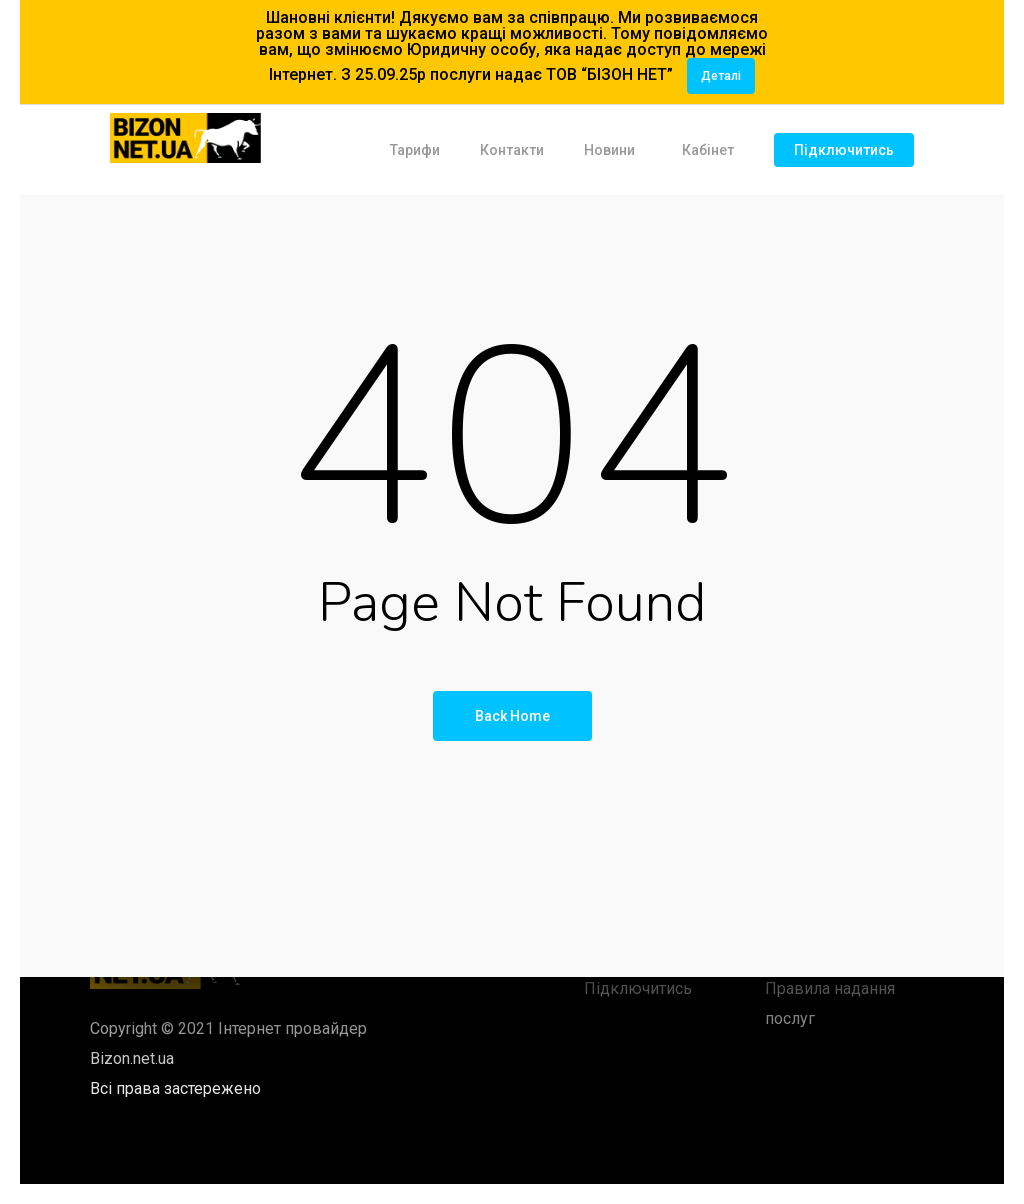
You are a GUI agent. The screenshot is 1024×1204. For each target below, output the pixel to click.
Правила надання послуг (830, 1003)
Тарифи (415, 150)
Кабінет (708, 150)
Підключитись (844, 150)
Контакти (512, 150)
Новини (609, 150)
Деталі (721, 76)
